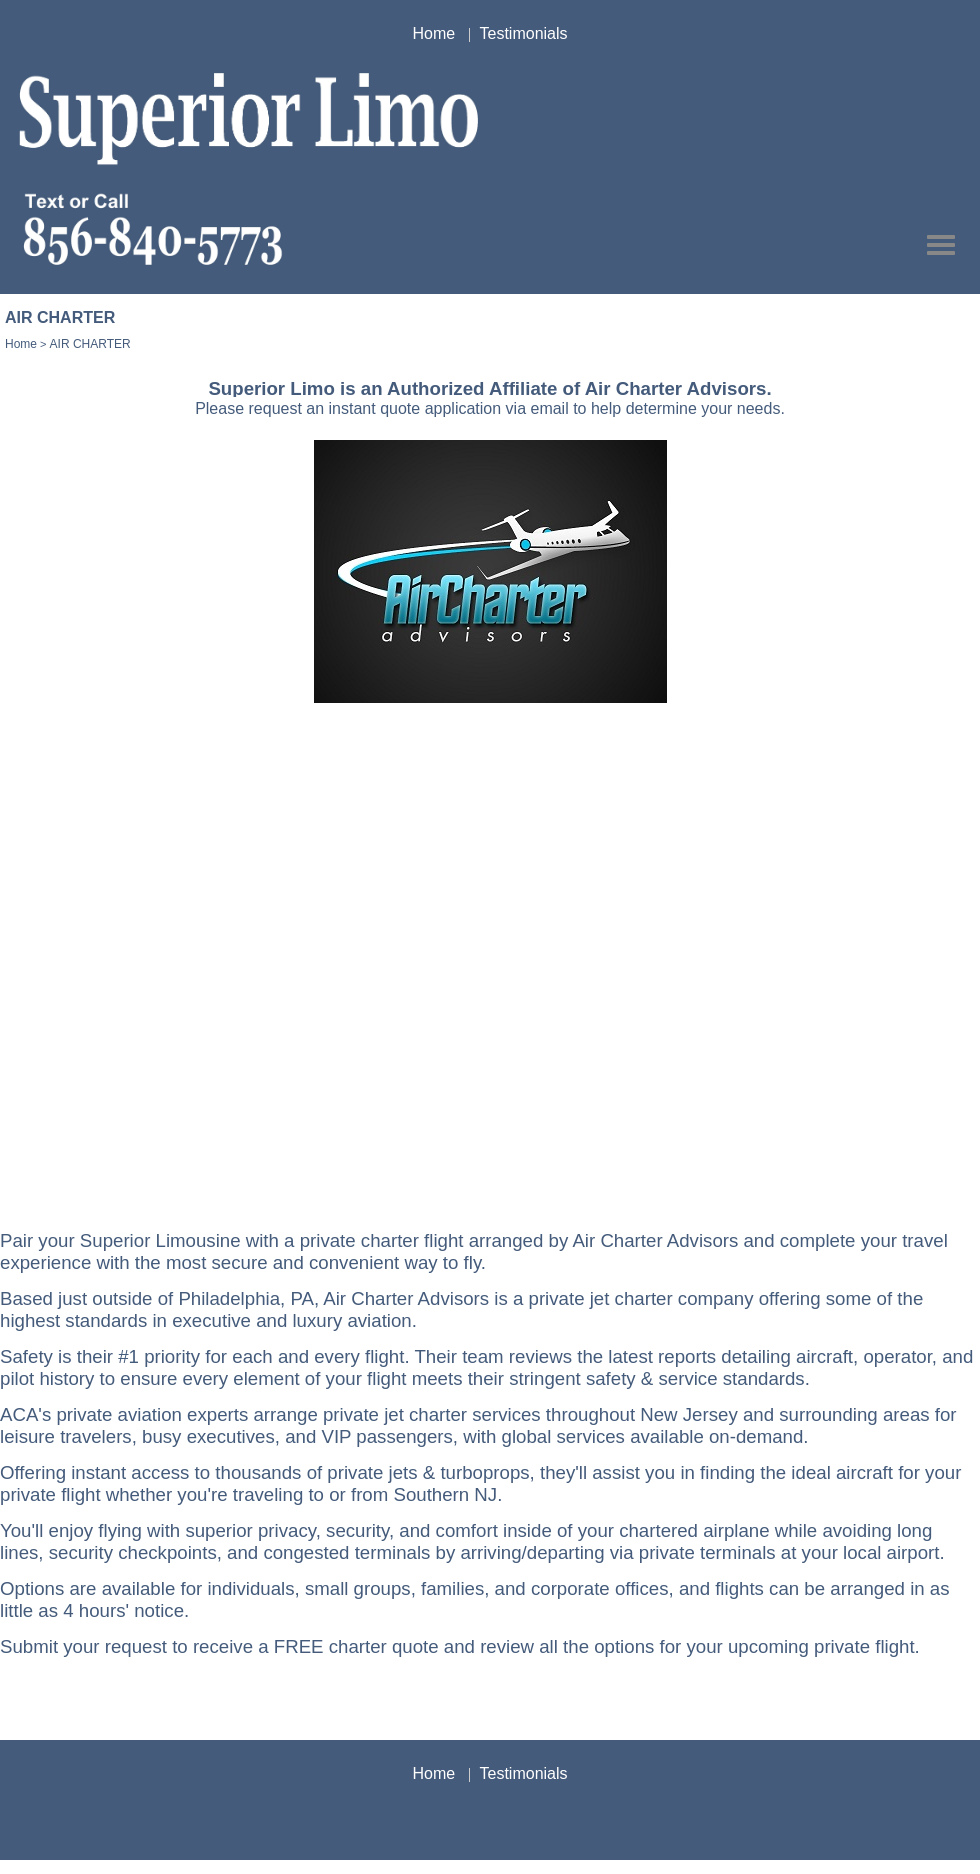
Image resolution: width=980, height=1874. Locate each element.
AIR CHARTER (90, 344)
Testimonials (524, 33)
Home (433, 33)
